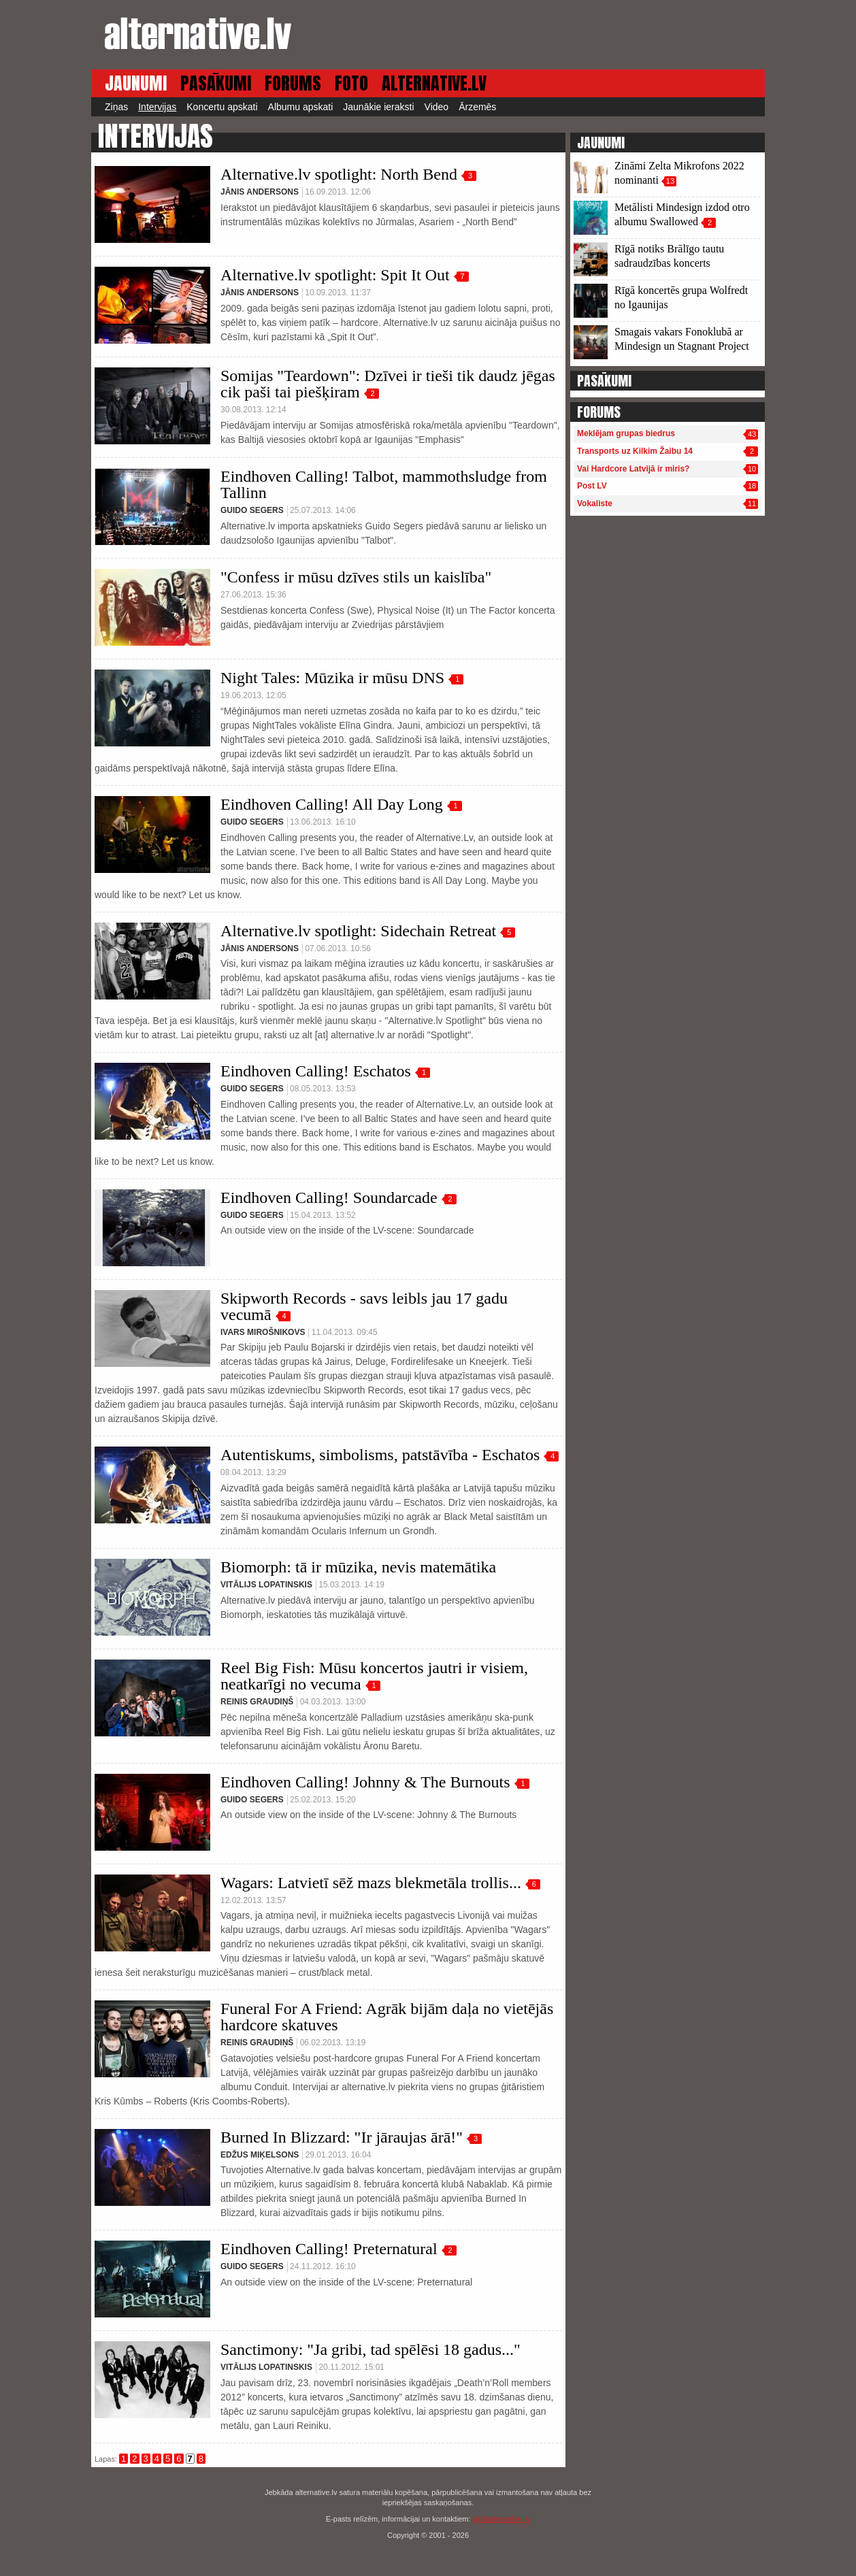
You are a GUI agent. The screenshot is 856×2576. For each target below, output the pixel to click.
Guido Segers (252, 510)
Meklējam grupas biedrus (626, 433)
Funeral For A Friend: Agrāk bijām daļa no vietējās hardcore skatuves (386, 2017)
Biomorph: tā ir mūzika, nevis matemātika (358, 1567)
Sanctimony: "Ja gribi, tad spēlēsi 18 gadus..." (370, 2349)
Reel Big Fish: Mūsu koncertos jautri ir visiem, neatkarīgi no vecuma (374, 1676)
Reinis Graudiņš (256, 1701)
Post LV (592, 486)
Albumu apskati (300, 106)
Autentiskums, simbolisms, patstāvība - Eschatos (380, 1455)
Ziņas (116, 106)
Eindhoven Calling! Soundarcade (329, 1197)
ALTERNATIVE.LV (434, 83)
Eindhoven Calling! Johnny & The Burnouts (365, 1782)
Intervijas (157, 106)
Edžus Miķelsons (259, 2155)
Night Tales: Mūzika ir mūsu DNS (332, 678)
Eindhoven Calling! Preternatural (329, 2249)
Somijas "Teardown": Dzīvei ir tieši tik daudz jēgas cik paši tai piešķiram (387, 384)
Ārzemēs (477, 106)
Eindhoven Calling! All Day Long (331, 804)
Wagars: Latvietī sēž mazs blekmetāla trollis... (370, 1883)
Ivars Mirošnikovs (262, 1332)
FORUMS (293, 83)
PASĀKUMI (215, 83)
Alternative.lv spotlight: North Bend (338, 174)
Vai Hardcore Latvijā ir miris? (633, 469)
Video (437, 106)
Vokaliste (594, 503)
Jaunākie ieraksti (378, 106)
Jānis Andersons (259, 192)
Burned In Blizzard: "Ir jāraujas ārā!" (341, 2137)
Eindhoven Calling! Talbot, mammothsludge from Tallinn (383, 484)
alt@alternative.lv (502, 2519)
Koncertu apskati (221, 106)
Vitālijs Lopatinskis (266, 1584)
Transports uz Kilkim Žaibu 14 (635, 451)
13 (670, 181)
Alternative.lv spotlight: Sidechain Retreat (358, 931)
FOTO (351, 83)
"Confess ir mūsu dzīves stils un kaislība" (355, 577)
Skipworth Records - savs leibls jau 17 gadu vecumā (364, 1306)
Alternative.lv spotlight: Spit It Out (335, 275)
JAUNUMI (136, 83)
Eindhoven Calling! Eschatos (315, 1071)
